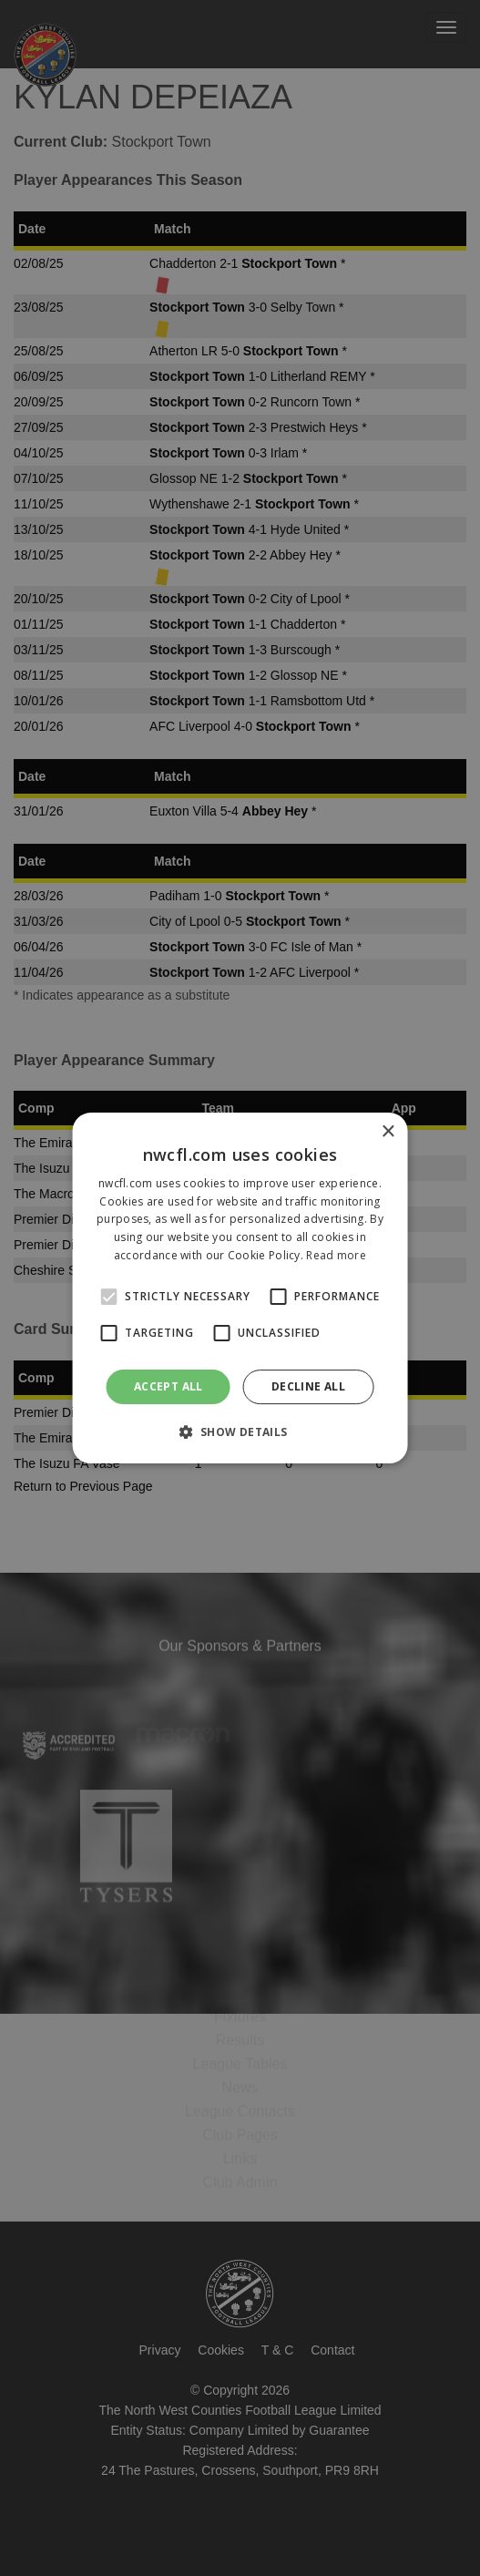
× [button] (387, 1132)
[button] (239, 1431)
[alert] (240, 1288)
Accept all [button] (168, 1386)
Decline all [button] (308, 1386)
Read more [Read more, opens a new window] (336, 1255)
